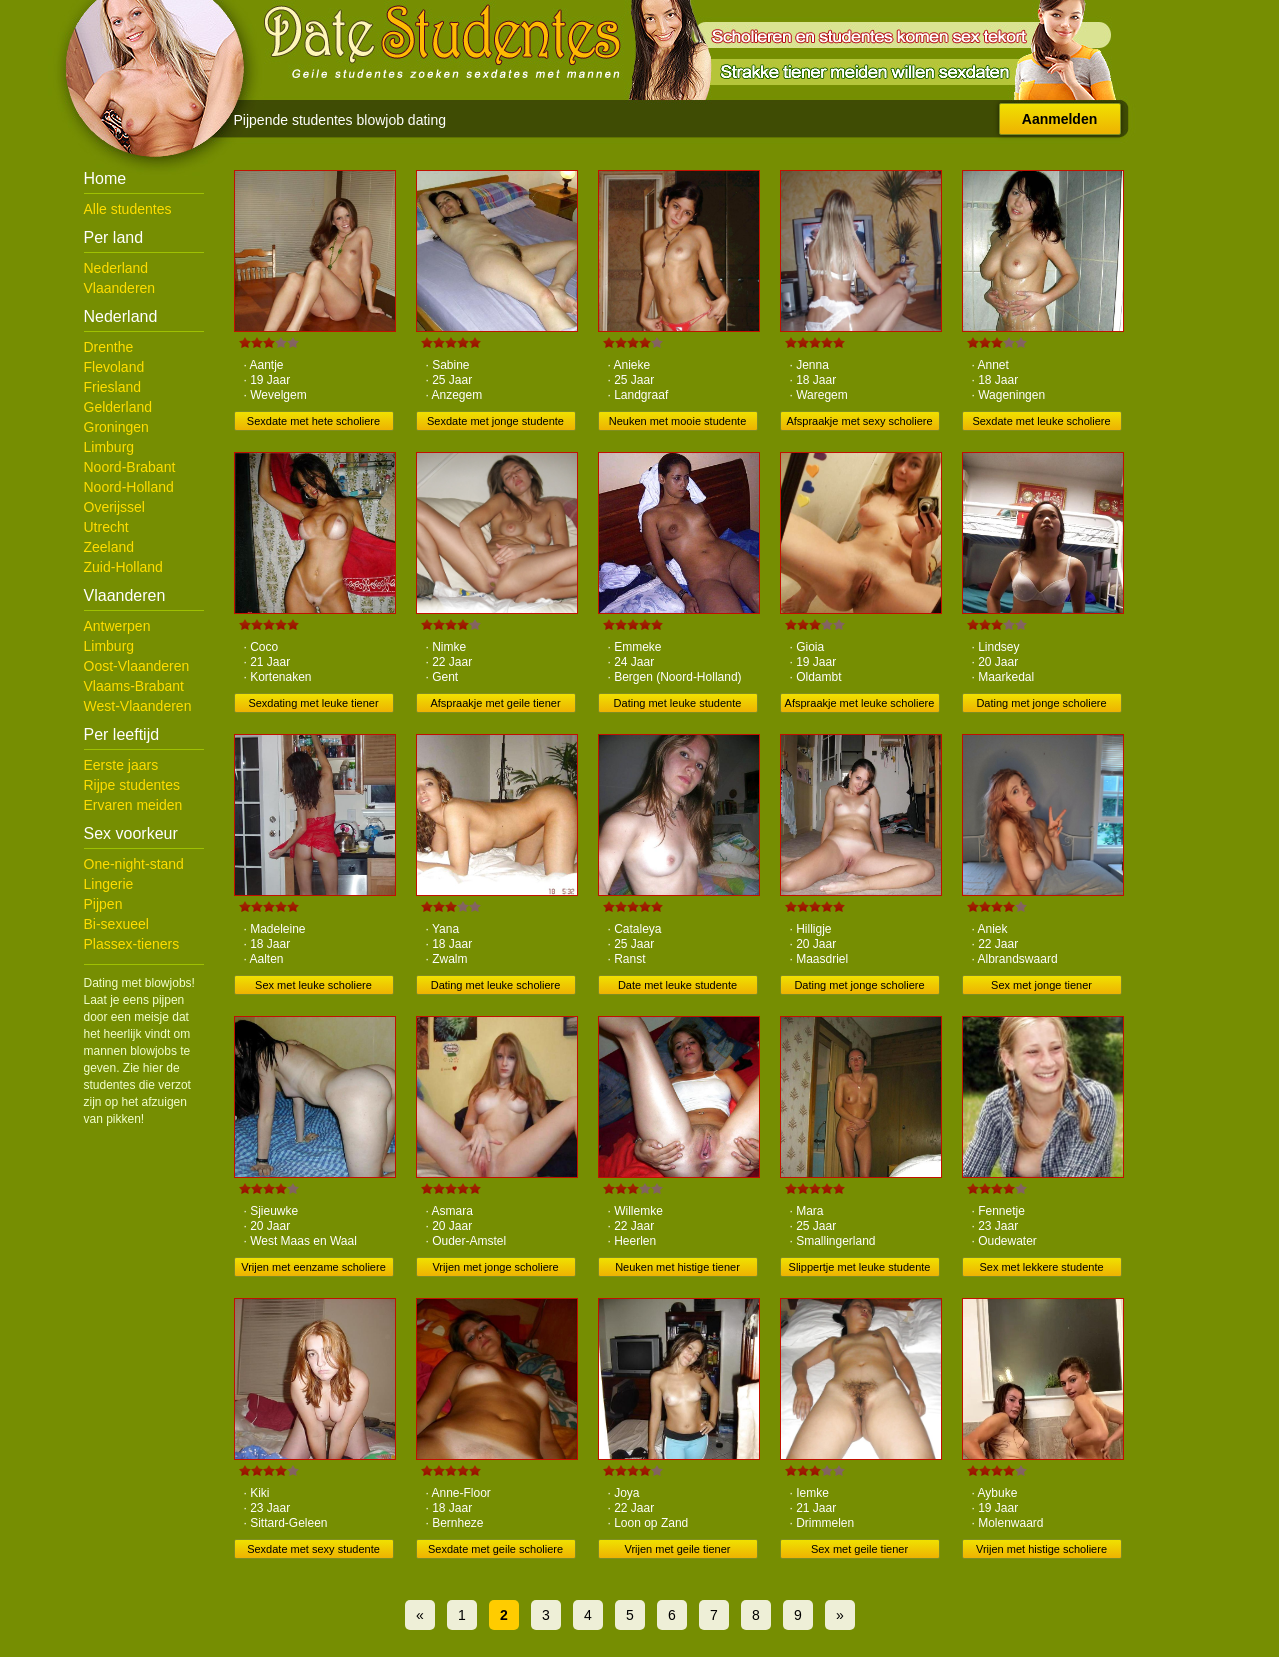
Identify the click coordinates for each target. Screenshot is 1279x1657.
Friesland (113, 387)
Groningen (116, 427)
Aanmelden (1059, 119)
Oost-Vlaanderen (137, 666)
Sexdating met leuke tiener (313, 703)
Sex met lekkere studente (1041, 1267)
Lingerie (109, 884)
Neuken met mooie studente (678, 421)
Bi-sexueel (116, 924)
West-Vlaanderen (138, 706)
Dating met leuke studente (678, 703)
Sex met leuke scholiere (313, 985)
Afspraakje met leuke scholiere (860, 703)
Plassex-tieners (132, 944)
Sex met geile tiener (859, 1549)
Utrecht (106, 527)
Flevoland (114, 367)
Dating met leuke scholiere (496, 985)
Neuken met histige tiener (677, 1267)
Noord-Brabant (130, 467)
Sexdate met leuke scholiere (1041, 421)
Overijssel (114, 507)
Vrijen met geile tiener (678, 1549)
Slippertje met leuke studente (860, 1267)
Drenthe (109, 347)
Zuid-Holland (123, 567)
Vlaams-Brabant (134, 686)
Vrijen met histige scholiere (1041, 1549)
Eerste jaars (121, 765)
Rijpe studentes (132, 785)
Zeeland (109, 547)
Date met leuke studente (677, 985)
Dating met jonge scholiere (1041, 703)
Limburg (109, 447)
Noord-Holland (129, 487)
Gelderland (118, 407)
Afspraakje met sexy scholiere (859, 421)
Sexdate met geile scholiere (495, 1549)
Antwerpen (117, 626)
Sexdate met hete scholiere (313, 421)
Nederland (116, 268)
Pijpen (103, 904)
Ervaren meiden (133, 805)
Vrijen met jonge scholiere (495, 1267)
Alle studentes (128, 209)
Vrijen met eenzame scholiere (313, 1267)
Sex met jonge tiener (1041, 985)
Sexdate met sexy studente (313, 1549)
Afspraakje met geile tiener (495, 703)
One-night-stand (134, 864)
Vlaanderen (120, 288)
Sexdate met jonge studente (495, 421)
